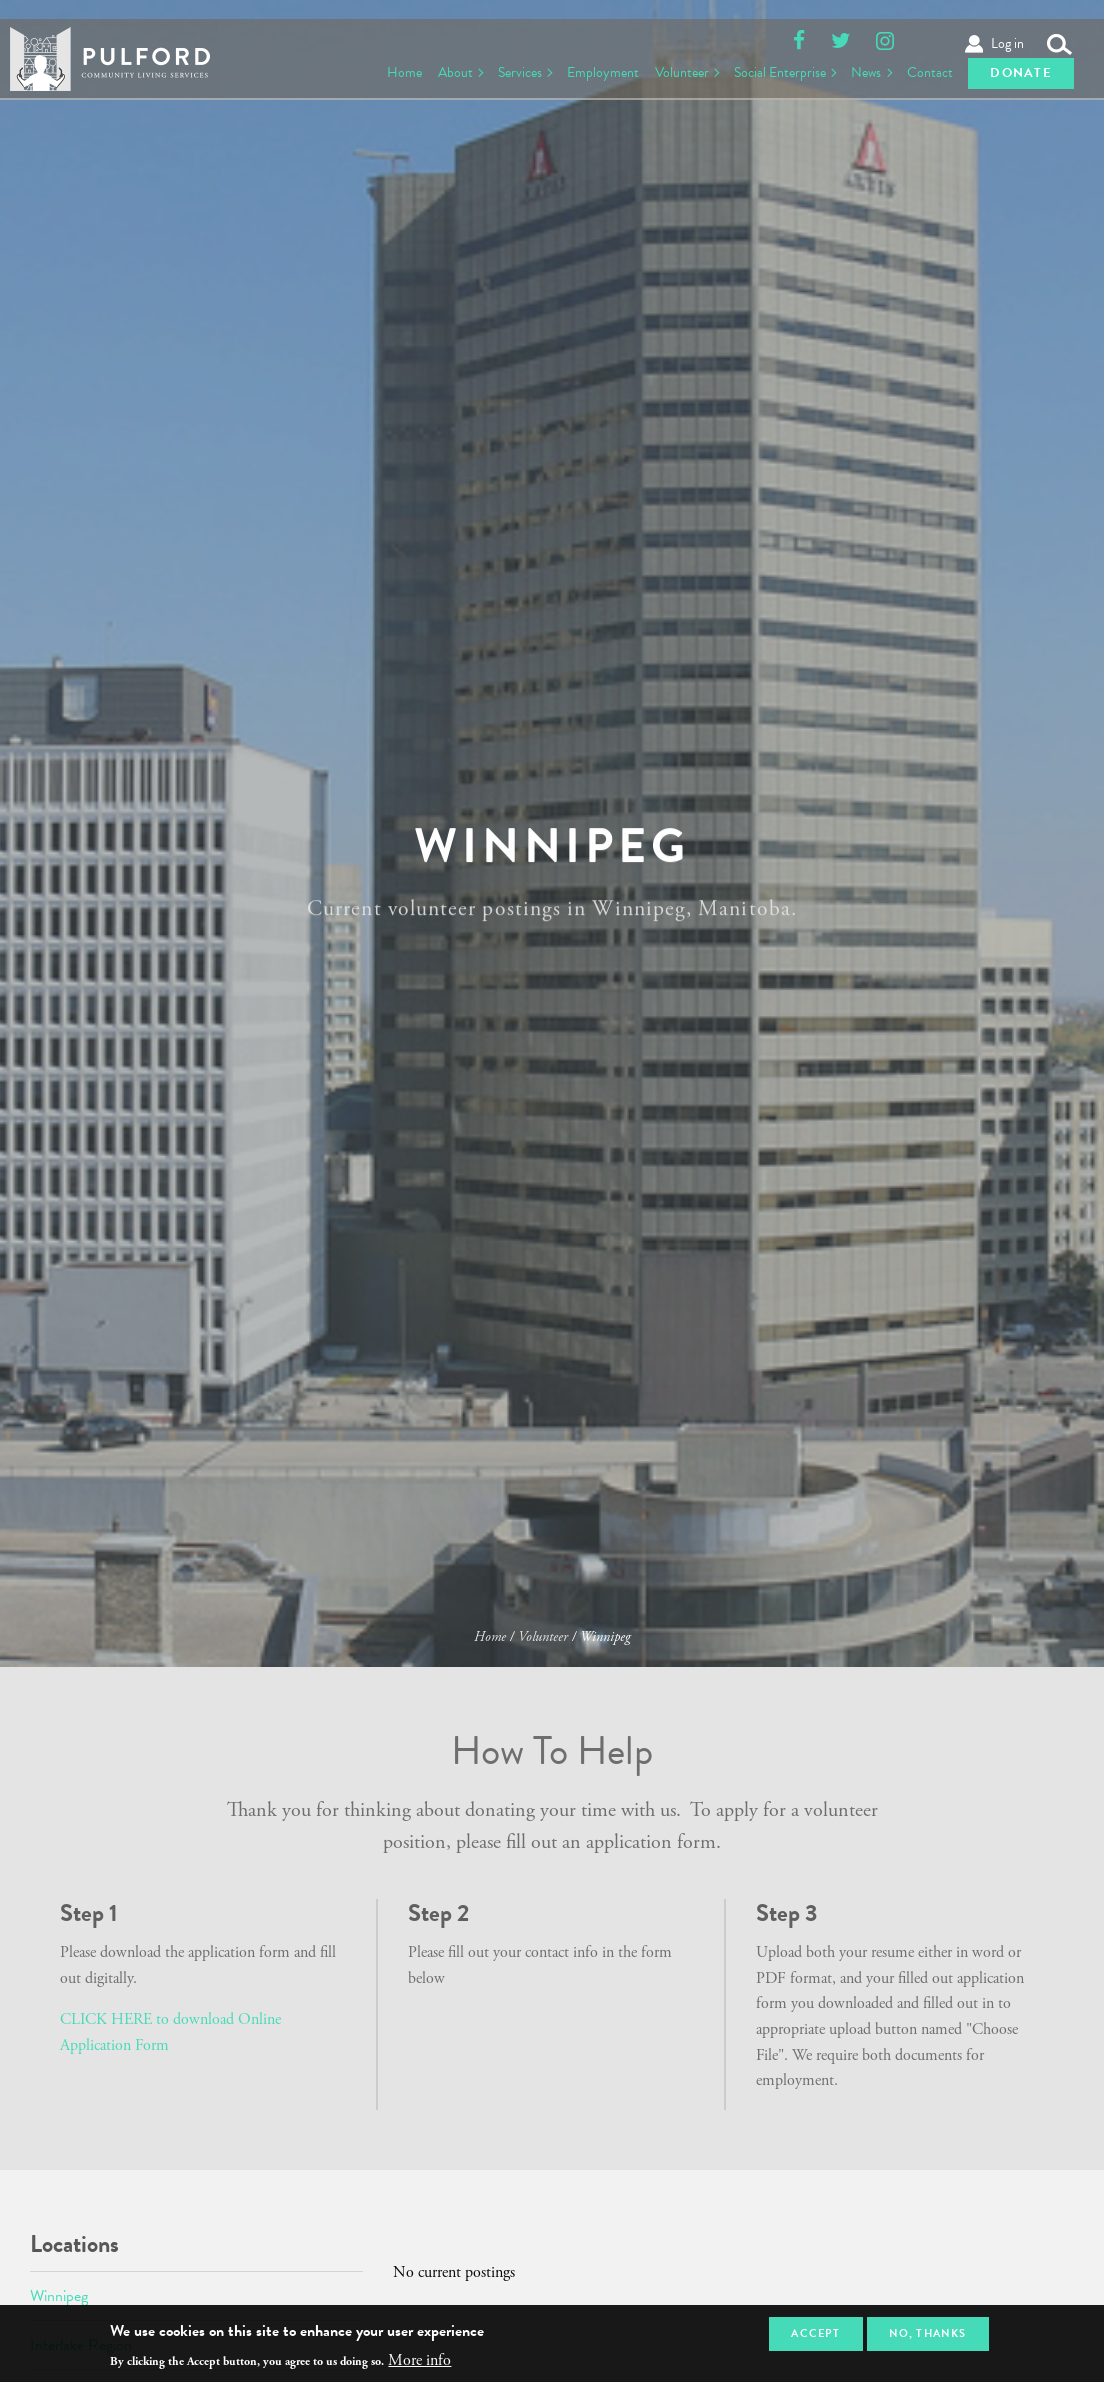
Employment (590, 69)
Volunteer (670, 69)
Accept (815, 2333)
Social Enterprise (771, 69)
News (860, 69)
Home (383, 69)
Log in (1007, 21)
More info (419, 2361)
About (435, 69)
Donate (1021, 70)
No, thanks (927, 2333)
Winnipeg (59, 2296)
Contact (926, 69)
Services (503, 69)
